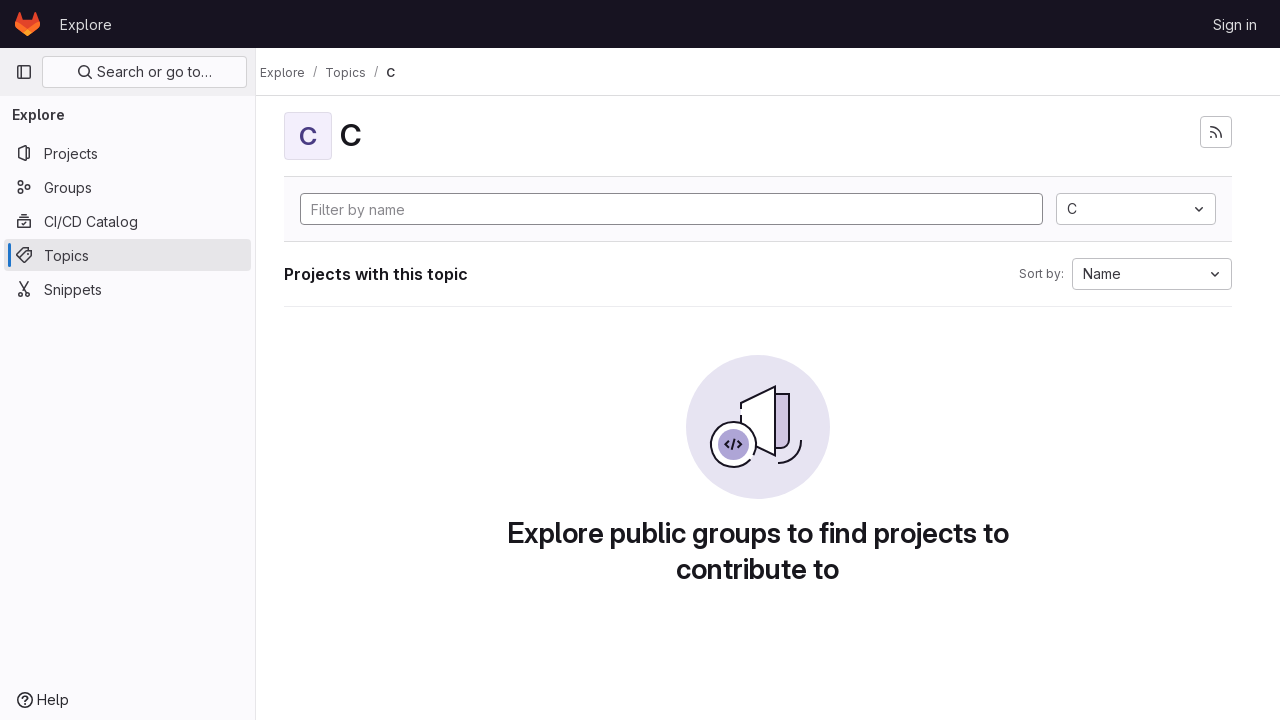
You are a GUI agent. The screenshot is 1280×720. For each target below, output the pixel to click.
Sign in (1235, 24)
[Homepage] (27, 24)
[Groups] (127, 187)
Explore (86, 24)
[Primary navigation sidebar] (24, 72)
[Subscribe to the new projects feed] (1216, 132)
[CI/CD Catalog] (127, 221)
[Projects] (127, 153)
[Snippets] (127, 289)
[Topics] (127, 255)
